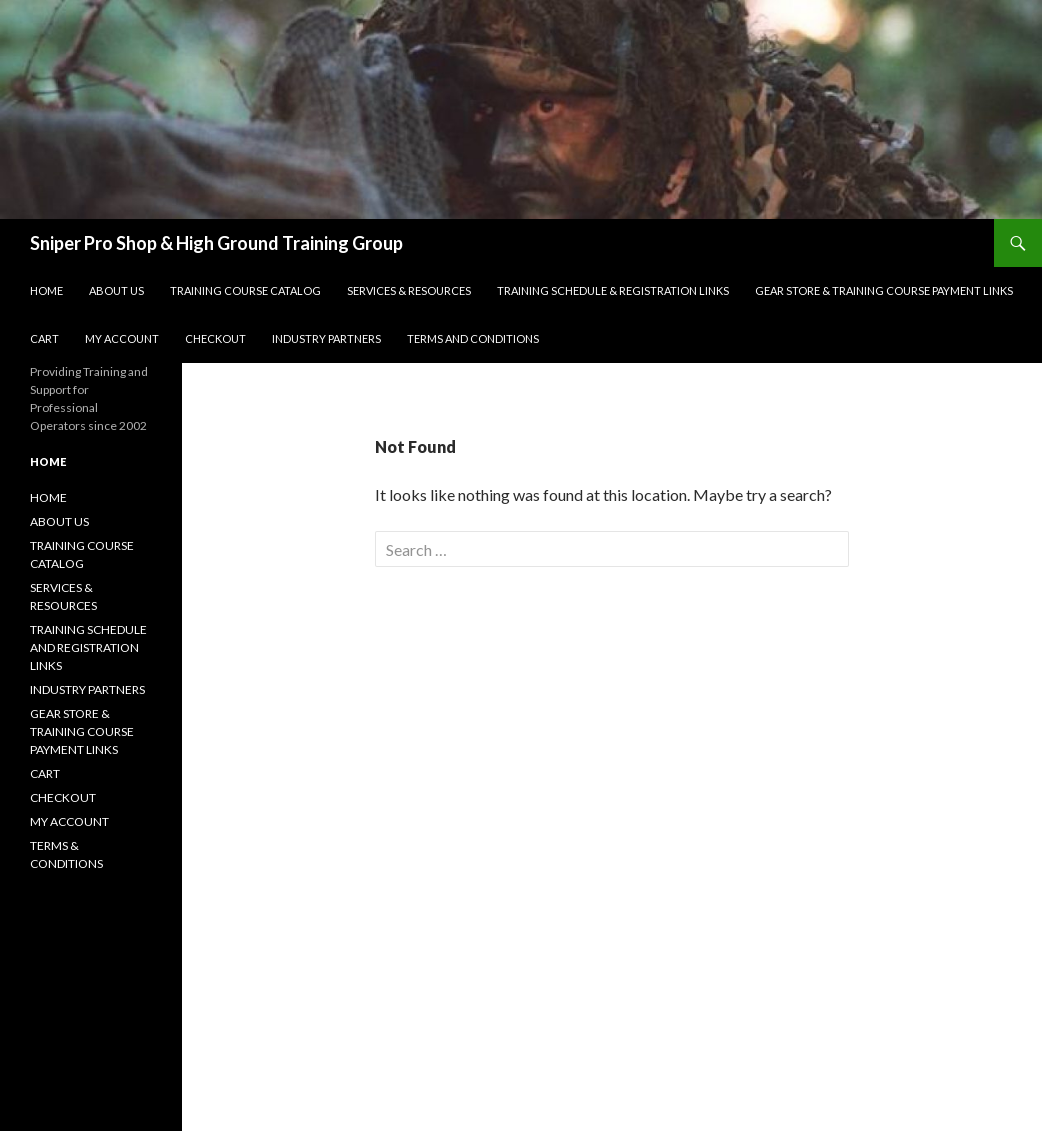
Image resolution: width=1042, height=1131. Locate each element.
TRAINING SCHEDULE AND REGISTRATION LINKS (88, 647)
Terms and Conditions (473, 338)
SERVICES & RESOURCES (409, 290)
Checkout (215, 338)
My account (122, 338)
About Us (116, 290)
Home (46, 290)
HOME (48, 497)
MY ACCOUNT (69, 821)
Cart (44, 338)
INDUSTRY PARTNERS (87, 689)
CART (45, 773)
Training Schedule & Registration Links (613, 290)
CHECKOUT (63, 797)
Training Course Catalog (245, 290)
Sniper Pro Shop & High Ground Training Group (216, 243)
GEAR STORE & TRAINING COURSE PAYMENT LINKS (884, 290)
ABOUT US (59, 521)
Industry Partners (326, 338)
